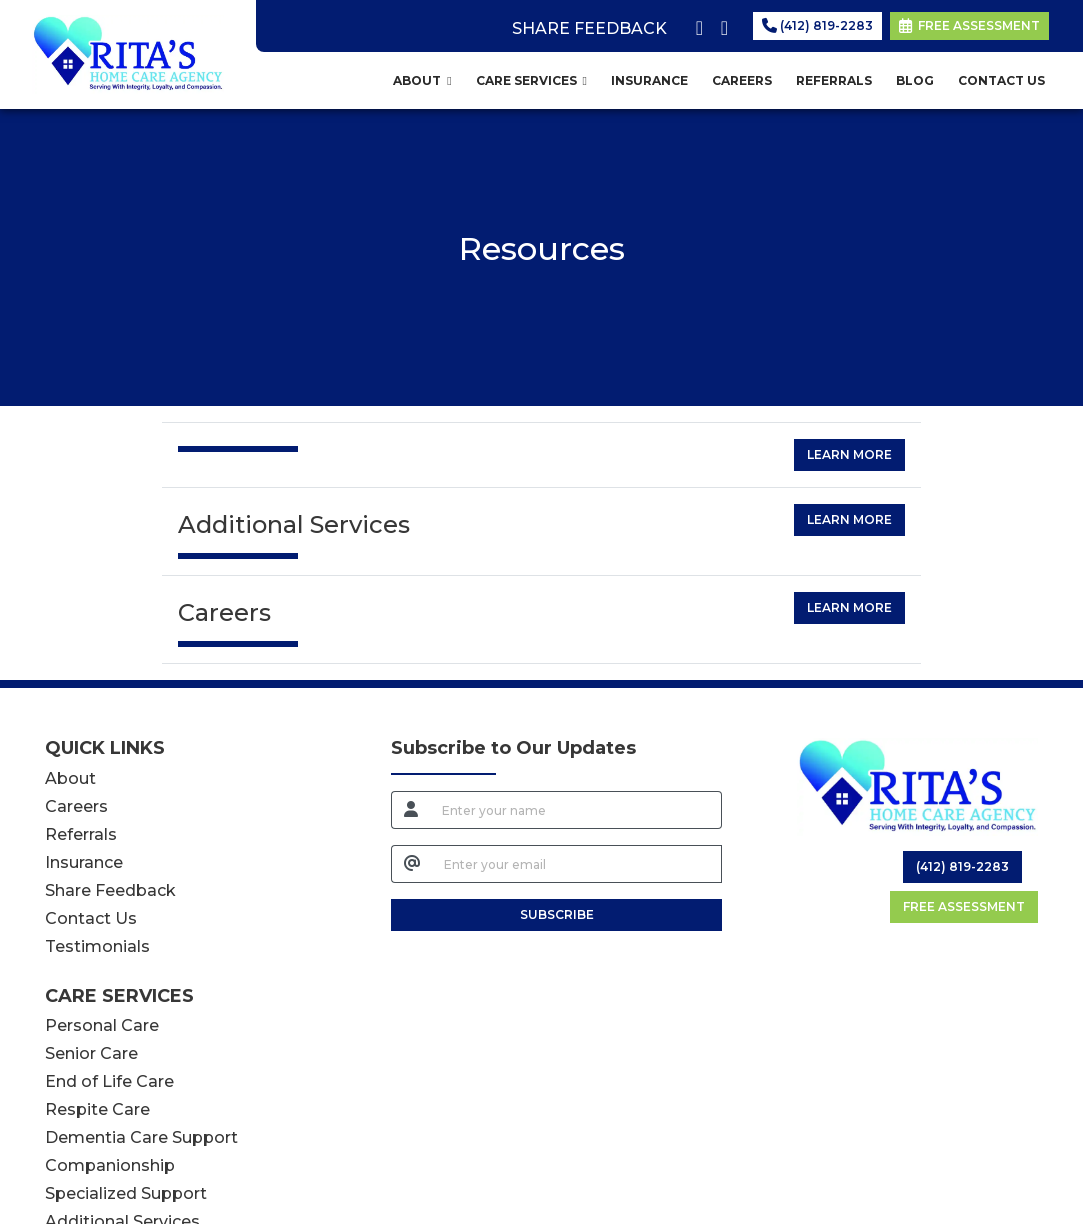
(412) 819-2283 (817, 25)
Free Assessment (964, 906)
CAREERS (742, 80)
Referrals (81, 834)
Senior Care (91, 1053)
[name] (576, 810)
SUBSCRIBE (557, 914)
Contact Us (91, 918)
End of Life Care (109, 1081)
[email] (577, 864)
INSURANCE (649, 80)
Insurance (84, 862)
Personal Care (102, 1025)
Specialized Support (126, 1193)
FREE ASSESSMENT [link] (969, 25)
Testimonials (97, 946)
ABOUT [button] (422, 80)
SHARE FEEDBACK (589, 28)
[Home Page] (128, 53)
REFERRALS (834, 80)
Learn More (849, 454)
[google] (720, 24)
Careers (76, 806)
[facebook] (695, 24)
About (70, 778)
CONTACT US (1001, 80)
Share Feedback (110, 890)
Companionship (110, 1165)
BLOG (915, 80)
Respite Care (97, 1109)
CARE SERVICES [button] (531, 80)
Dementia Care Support (141, 1137)
